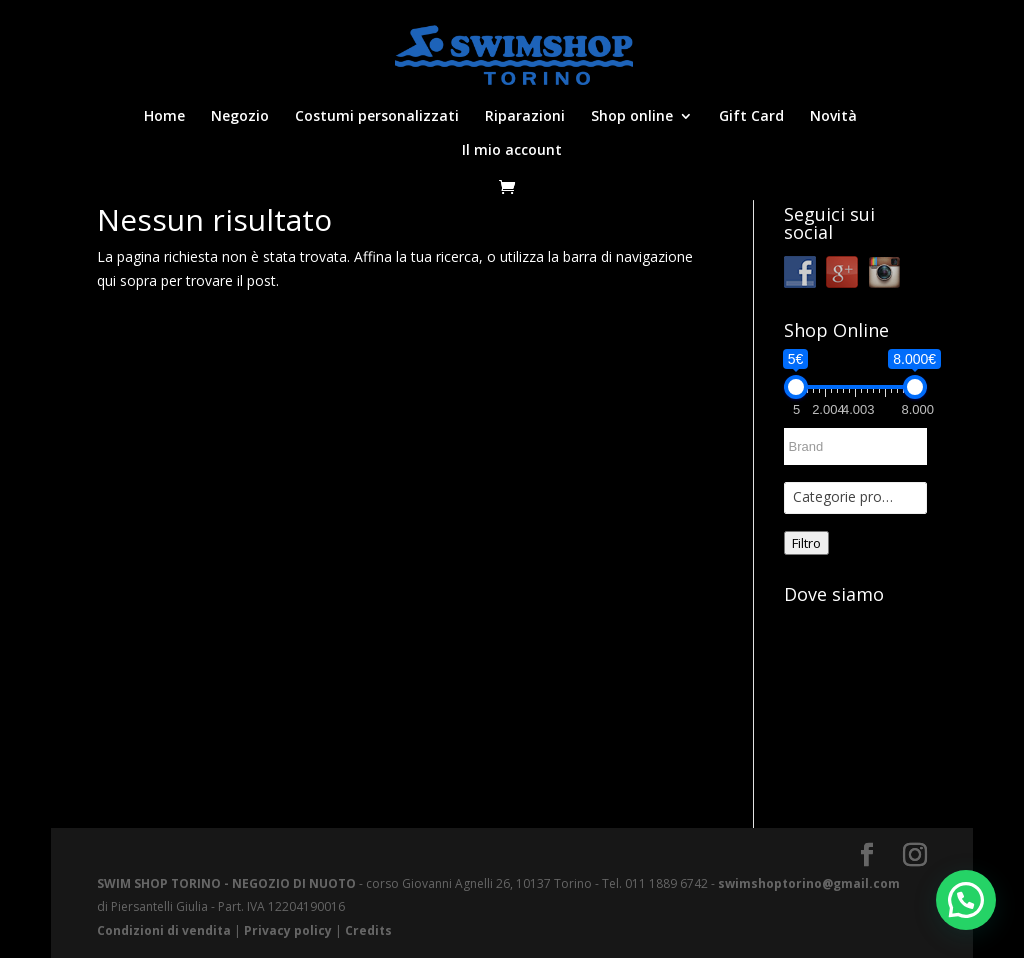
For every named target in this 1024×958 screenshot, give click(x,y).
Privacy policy (288, 930)
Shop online (632, 117)
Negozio (240, 117)
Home (164, 117)
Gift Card (751, 117)
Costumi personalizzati (377, 117)
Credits (368, 930)
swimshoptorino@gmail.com (809, 883)
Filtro (806, 543)
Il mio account (512, 151)
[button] (966, 900)
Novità (833, 117)
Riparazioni (525, 117)
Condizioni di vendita (164, 930)
